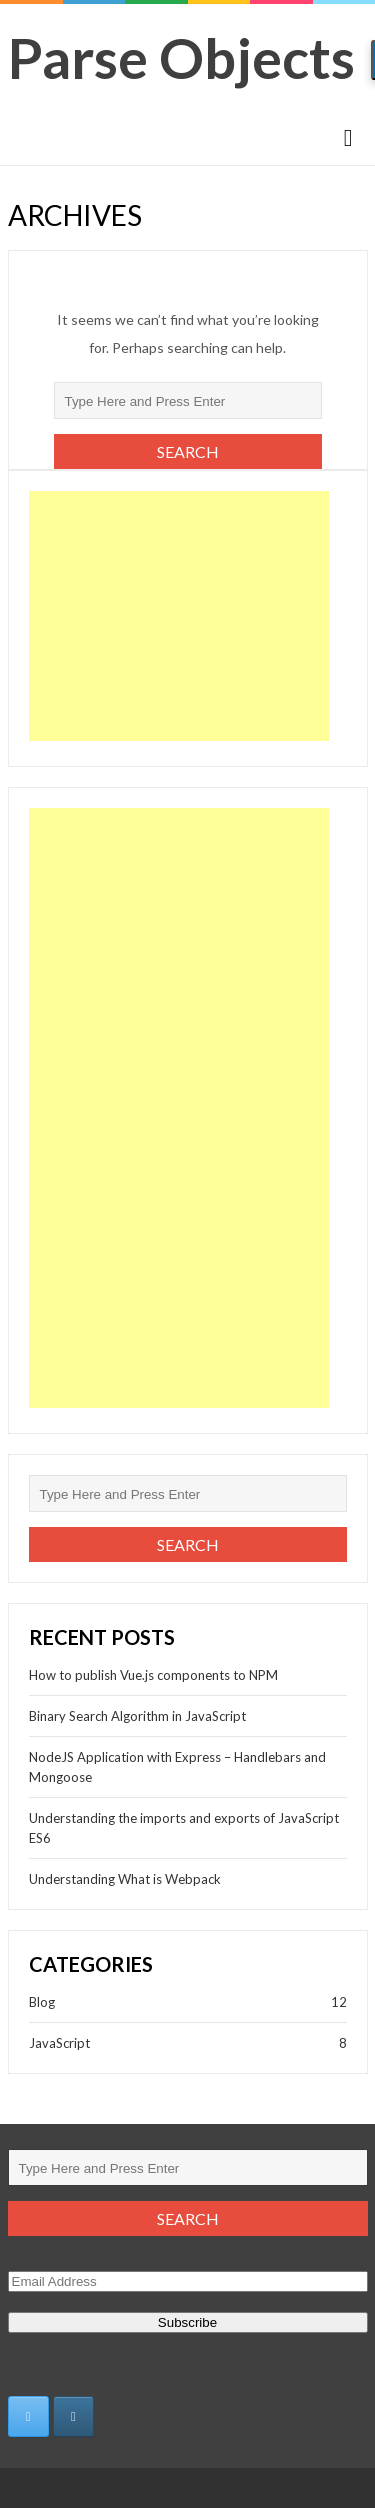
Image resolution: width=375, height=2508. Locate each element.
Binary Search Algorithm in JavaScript (137, 1716)
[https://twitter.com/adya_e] (28, 2416)
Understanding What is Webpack (125, 1879)
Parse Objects (181, 57)
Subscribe (187, 2322)
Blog (42, 2002)
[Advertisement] (179, 616)
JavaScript (59, 2043)
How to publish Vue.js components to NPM (153, 1675)
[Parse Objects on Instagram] (73, 2416)
